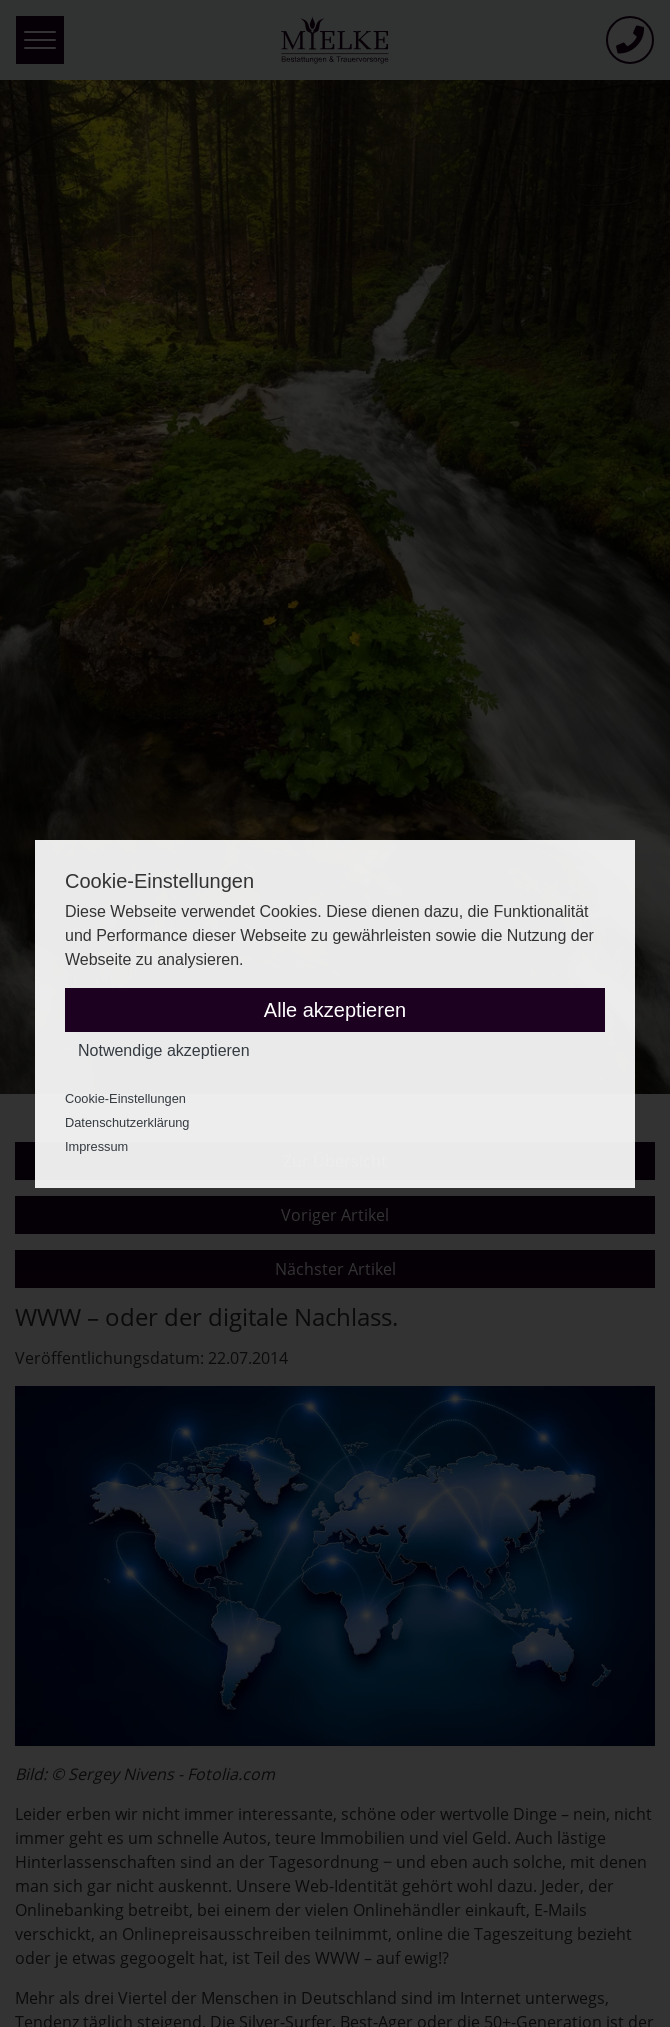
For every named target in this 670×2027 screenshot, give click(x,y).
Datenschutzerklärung (127, 1122)
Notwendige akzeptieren (164, 1050)
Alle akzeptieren (335, 1010)
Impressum (96, 1146)
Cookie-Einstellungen (125, 1098)
